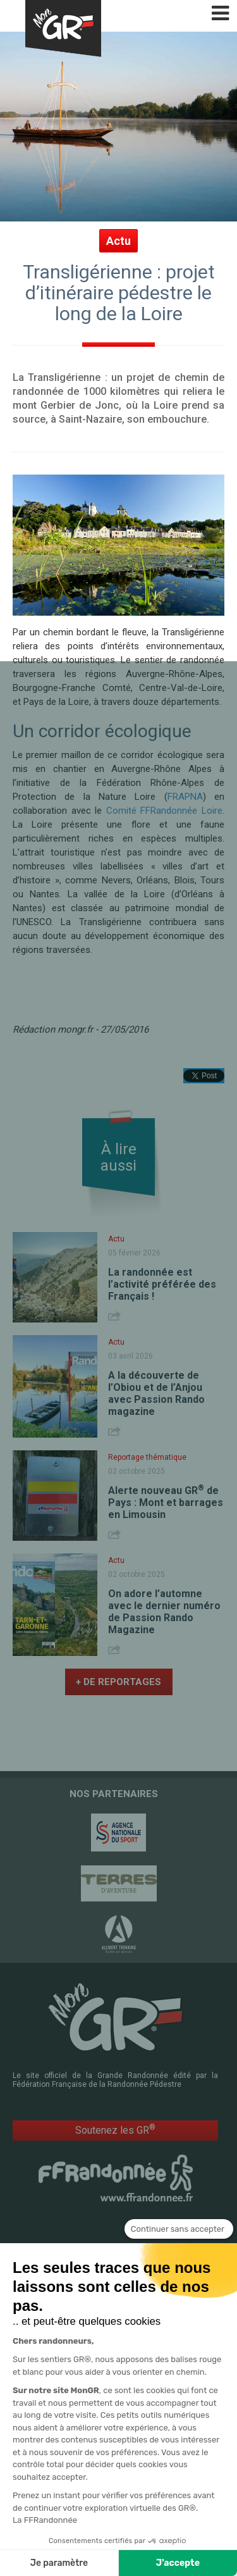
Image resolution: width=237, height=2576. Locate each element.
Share (116, 1321)
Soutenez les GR (115, 2134)
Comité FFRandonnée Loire (164, 810)
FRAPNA (185, 796)
